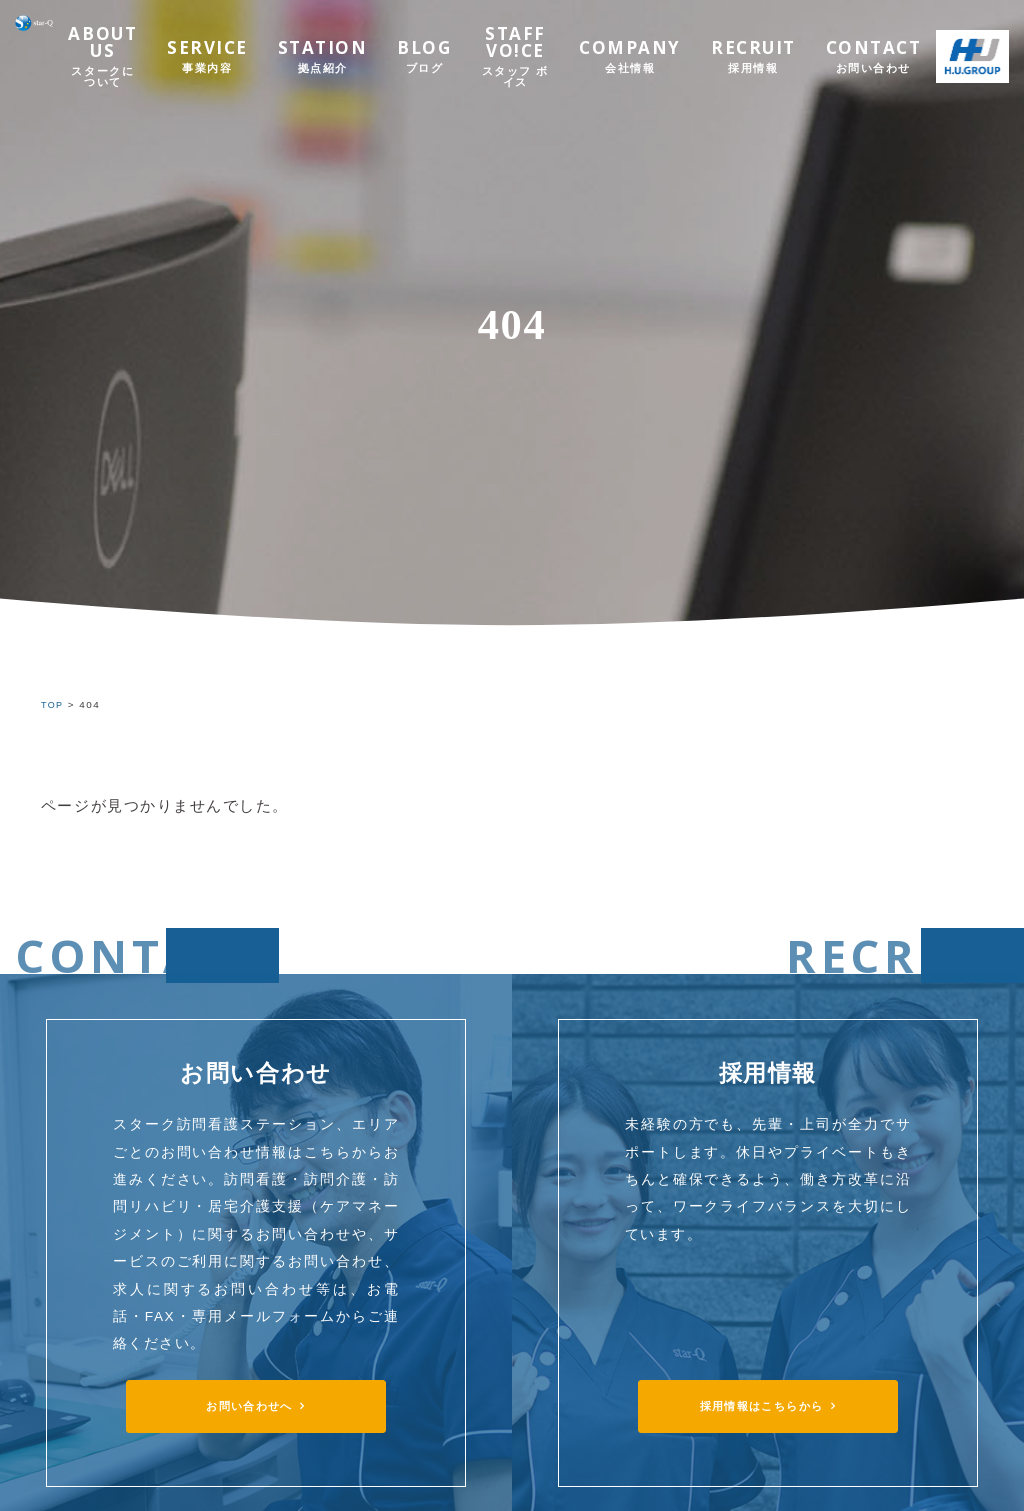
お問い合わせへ (249, 1408)
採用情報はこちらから (761, 1408)
